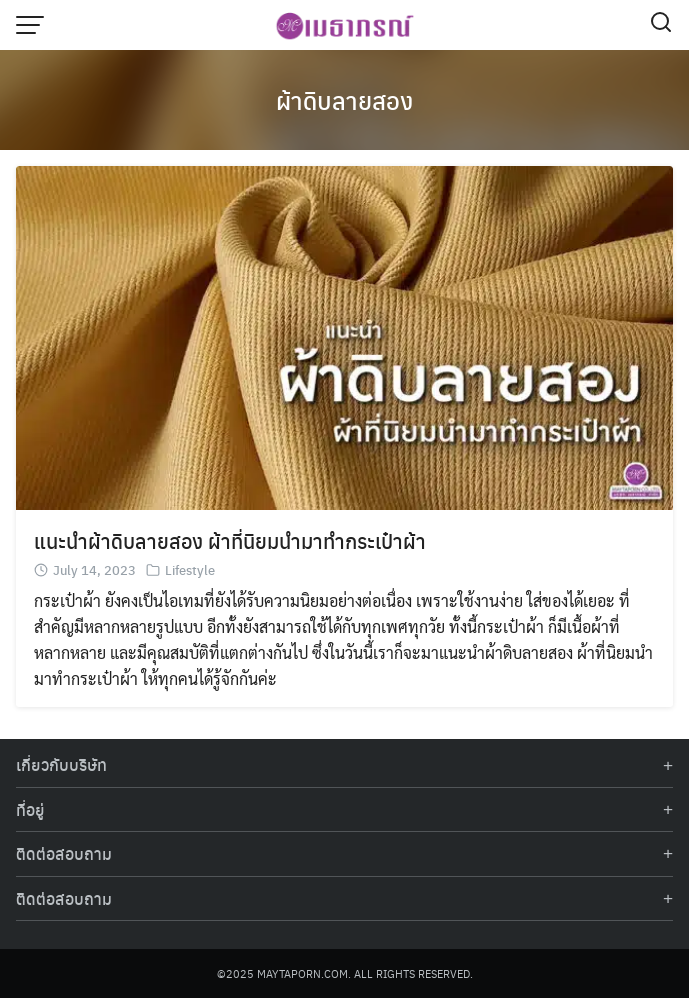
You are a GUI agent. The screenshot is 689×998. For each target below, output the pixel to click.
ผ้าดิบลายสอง (344, 100)
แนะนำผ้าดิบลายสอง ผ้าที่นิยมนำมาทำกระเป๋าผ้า (230, 540)
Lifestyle (190, 569)
